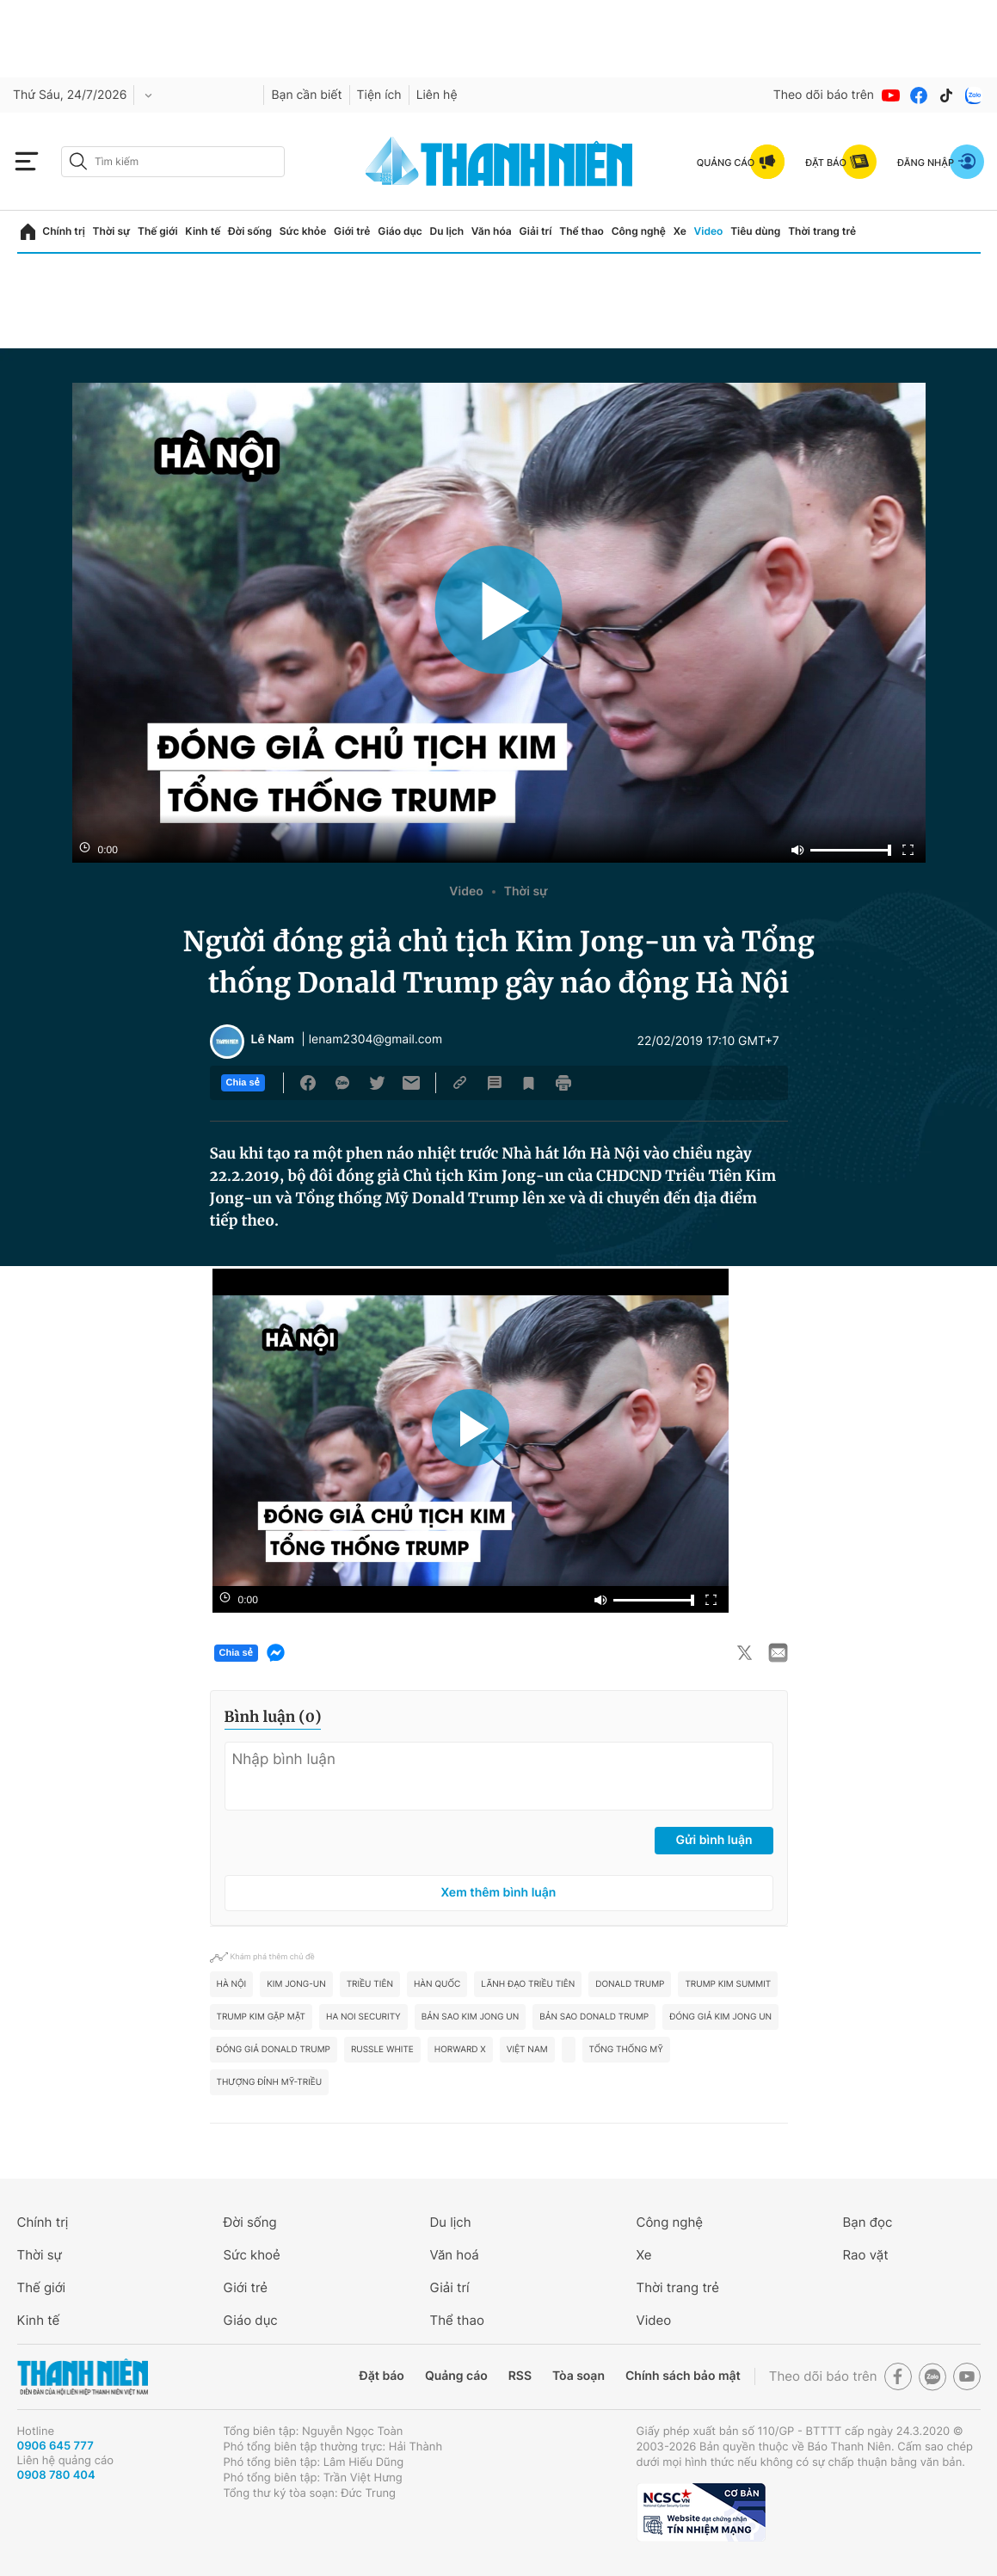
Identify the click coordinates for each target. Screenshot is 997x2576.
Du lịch (447, 230)
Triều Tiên (370, 1984)
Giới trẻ (352, 230)
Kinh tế (202, 230)
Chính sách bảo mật (683, 2376)
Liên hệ (437, 95)
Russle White (382, 2049)
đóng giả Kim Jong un (720, 2017)
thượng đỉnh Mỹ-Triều (270, 2082)
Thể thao (581, 230)
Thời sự (112, 230)
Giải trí (535, 230)
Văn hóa (491, 230)
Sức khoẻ (252, 2255)
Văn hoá (454, 2255)
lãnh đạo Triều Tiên (528, 1984)
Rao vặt (866, 2255)
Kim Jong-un (296, 1984)
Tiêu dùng (755, 230)
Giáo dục (400, 230)
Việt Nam (527, 2049)
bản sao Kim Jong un (470, 2017)
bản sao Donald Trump (594, 2017)
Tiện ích (379, 95)
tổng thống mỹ (626, 2049)
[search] (173, 161)
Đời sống (250, 230)
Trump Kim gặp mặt (261, 2017)
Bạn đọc (868, 2222)
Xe (680, 230)
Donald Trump (629, 1984)
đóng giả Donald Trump (273, 2049)
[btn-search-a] (78, 161)
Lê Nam (273, 1040)
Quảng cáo (456, 2376)
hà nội (232, 1984)
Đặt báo (382, 2376)
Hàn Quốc (437, 1984)
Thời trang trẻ (822, 230)
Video (708, 230)
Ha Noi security (363, 2017)
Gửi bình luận (713, 1840)
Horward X (460, 2049)
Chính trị (63, 230)
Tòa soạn (578, 2376)
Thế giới (158, 230)
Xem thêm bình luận (499, 1892)
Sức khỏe (303, 230)
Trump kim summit (728, 1984)
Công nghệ (639, 230)
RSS (520, 2376)
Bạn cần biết (306, 95)
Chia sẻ (243, 1083)
